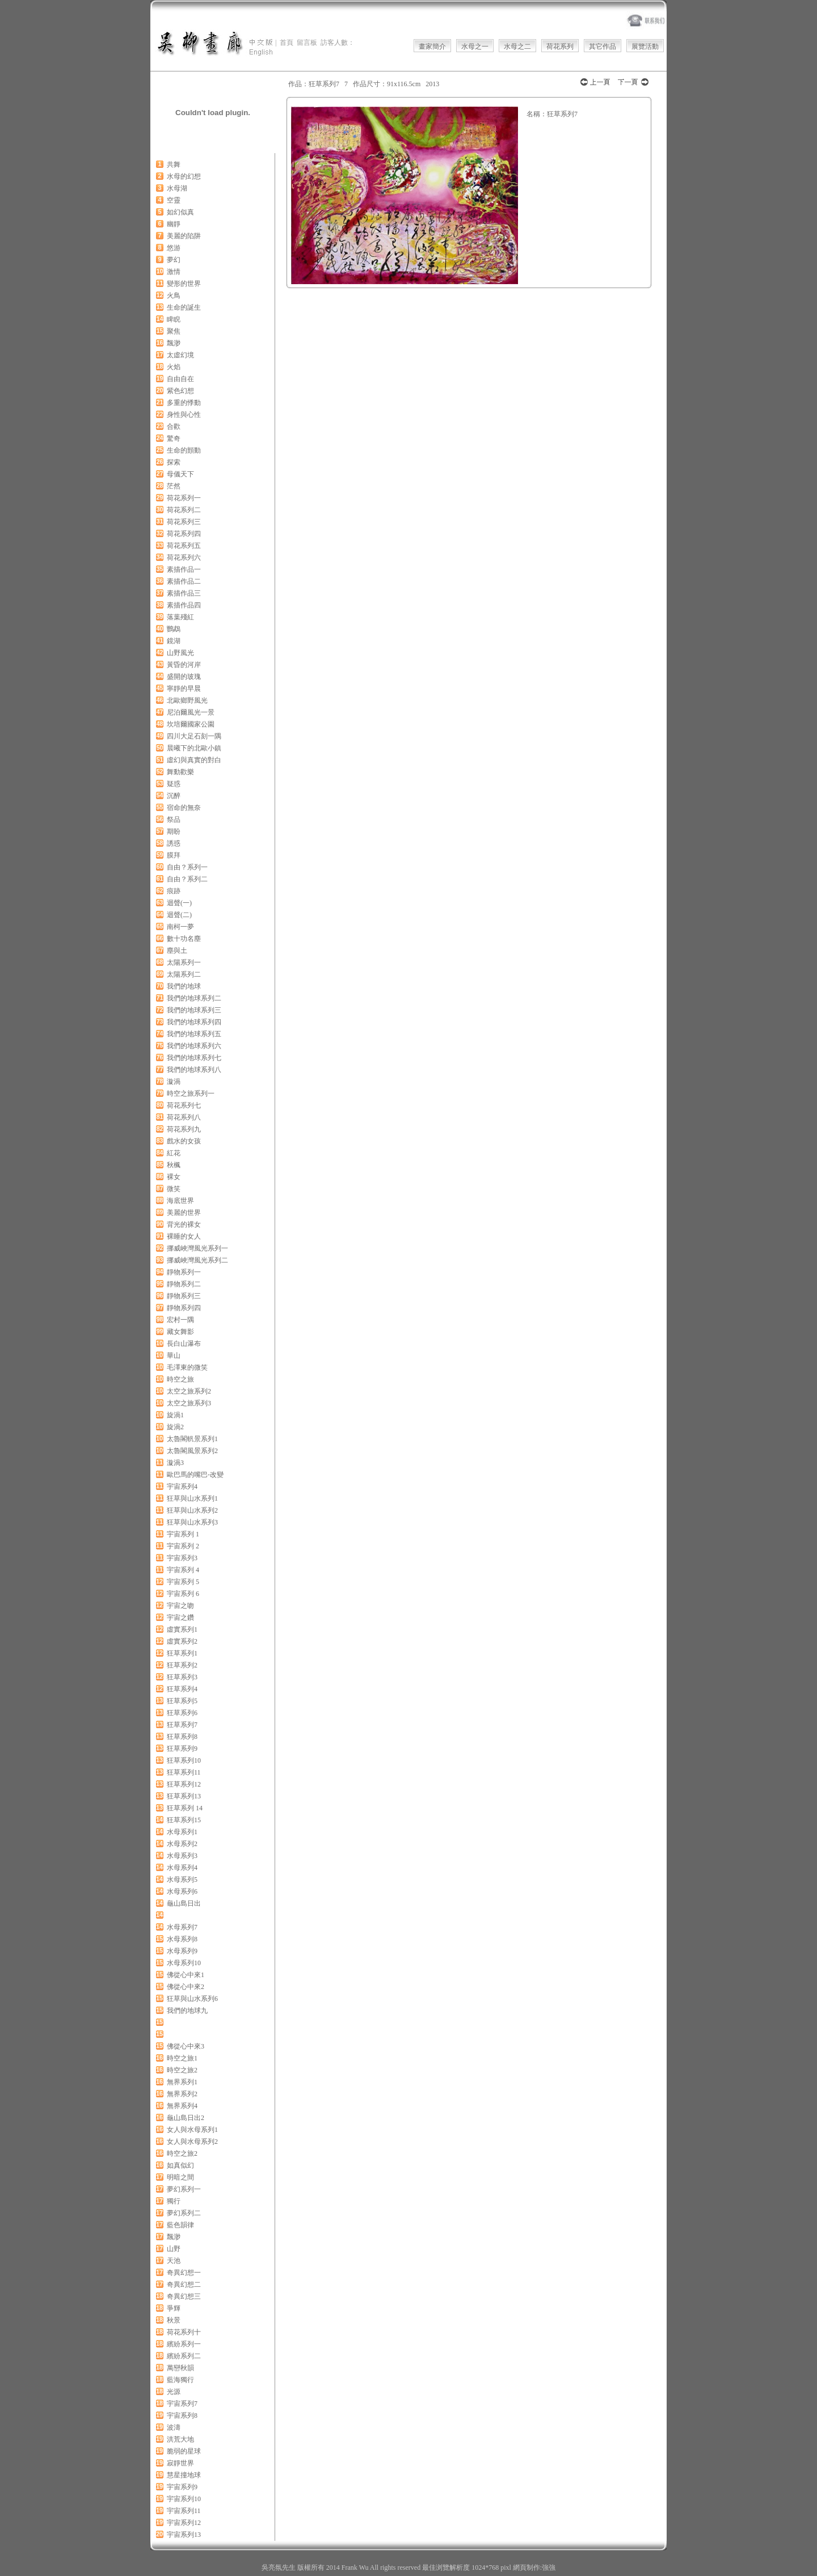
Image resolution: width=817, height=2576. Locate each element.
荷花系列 (560, 46)
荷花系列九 (184, 1129)
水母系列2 (182, 1844)
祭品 (173, 820)
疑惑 (173, 784)
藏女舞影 (180, 1332)
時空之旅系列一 (190, 1093)
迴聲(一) (179, 903)
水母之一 (474, 46)
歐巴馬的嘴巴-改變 (195, 1475)
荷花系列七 (184, 1105)
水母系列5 (182, 1880)
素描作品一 (184, 569)
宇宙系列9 (182, 2487)
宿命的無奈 (184, 808)
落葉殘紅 (180, 617)
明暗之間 (180, 2177)
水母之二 (517, 46)
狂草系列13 (184, 1796)
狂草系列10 (184, 1760)
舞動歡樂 (180, 772)
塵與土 (177, 951)
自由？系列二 (187, 879)
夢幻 (173, 260)
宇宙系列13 (184, 2535)
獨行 (173, 2201)
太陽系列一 (184, 962)
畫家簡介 (432, 46)
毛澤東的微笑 (187, 1367)
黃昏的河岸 (184, 665)
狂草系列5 (182, 1701)
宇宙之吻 (180, 1606)
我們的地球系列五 (194, 1034)
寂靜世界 (180, 2463)
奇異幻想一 (184, 2273)
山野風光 (180, 653)
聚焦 (173, 331)
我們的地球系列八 (194, 1070)
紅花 (173, 1153)
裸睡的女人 (184, 1236)
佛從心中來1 (185, 1975)
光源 (173, 2392)
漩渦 (173, 1082)
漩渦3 (175, 1463)
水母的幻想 (184, 176)
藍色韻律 (180, 2225)
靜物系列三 (184, 1296)
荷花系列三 (184, 522)
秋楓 (173, 1165)
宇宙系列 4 (183, 1570)
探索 (173, 462)
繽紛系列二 (184, 2356)
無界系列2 (182, 2094)
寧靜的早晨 (184, 688)
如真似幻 (180, 2165)
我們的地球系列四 (194, 1022)
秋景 (173, 2320)
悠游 (173, 248)
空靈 (173, 200)
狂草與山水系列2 (192, 1510)
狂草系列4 (182, 1689)
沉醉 (173, 796)
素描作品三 (184, 593)
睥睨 (173, 319)
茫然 (173, 486)
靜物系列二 (184, 1284)
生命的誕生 (184, 307)
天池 (173, 2261)
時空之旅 (180, 1379)
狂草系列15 (184, 1820)
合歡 (173, 426)
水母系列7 (182, 1927)
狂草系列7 (182, 1725)
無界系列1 (182, 2082)
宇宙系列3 (182, 1558)
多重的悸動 (184, 403)
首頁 (286, 43)
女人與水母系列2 (192, 2142)
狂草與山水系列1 (192, 1498)
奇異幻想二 (184, 2284)
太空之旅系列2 (189, 1391)
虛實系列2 (182, 1641)
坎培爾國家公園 (190, 724)
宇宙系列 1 (183, 1534)
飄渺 (173, 343)
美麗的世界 (184, 1213)
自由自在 (180, 379)
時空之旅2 (182, 2070)
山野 (173, 2249)
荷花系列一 (184, 498)
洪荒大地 (180, 2439)
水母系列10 (184, 1963)
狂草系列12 (184, 1784)
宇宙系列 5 (183, 1582)
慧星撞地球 (184, 2475)
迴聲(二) (179, 915)
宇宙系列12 (184, 2523)
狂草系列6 (182, 1713)
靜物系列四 (184, 1308)
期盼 (173, 831)
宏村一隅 (180, 1320)
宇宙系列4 (182, 1486)
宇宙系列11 (184, 2511)
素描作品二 (184, 581)
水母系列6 (182, 1891)
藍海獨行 (180, 2380)
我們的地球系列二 (194, 998)
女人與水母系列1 (192, 2130)
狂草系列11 (184, 1772)
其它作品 (602, 46)
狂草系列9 (182, 1748)
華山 (173, 1355)
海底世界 (180, 1201)
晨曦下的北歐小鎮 (194, 748)
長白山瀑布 (184, 1344)
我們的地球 (184, 986)
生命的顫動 (184, 450)
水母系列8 (182, 1939)
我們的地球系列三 (194, 1010)
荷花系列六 (184, 557)
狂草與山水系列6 (192, 1999)
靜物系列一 (184, 1272)
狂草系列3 (182, 1677)
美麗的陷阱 (184, 236)
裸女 (173, 1177)
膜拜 (173, 855)
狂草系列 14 (185, 1808)
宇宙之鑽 (180, 1617)
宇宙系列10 (184, 2499)
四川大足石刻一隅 (194, 736)
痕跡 (173, 891)
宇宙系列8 (182, 2415)
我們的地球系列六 (194, 1046)
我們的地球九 (187, 2011)
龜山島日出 (184, 1903)
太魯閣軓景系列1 (192, 1439)
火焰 (173, 367)
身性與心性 (184, 415)
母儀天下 (180, 474)
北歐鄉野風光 (187, 700)
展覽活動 (645, 46)
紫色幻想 (180, 391)
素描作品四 (184, 605)
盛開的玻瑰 (184, 677)
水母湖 (177, 188)
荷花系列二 (184, 510)
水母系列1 (182, 1832)
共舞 (173, 164)
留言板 (307, 43)
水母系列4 (182, 1868)
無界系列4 (182, 2106)
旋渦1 (175, 1415)
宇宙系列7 (182, 2404)
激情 (173, 272)
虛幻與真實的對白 (194, 760)
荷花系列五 (184, 546)
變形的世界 (184, 284)
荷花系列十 (184, 2332)
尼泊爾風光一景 (190, 712)
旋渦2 (175, 1427)
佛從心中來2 (185, 1987)
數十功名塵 (184, 939)
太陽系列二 (184, 974)
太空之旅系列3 (189, 1403)
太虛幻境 (180, 355)
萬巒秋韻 (180, 2368)
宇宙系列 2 (183, 1546)
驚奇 (173, 438)
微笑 (173, 1189)
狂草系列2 (182, 1665)
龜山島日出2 (185, 2118)
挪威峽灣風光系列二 (197, 1260)
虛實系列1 (182, 1629)
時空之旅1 (182, 2058)
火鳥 (173, 295)
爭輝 (173, 2308)
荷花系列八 (184, 1117)
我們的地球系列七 (194, 1058)
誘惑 (173, 843)
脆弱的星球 (184, 2451)
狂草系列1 (182, 1653)
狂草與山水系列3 (192, 1522)
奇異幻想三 (184, 2296)
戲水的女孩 (184, 1141)
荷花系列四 (184, 534)
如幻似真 (180, 212)
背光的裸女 (184, 1224)
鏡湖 (173, 641)
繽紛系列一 (184, 2344)
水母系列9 (182, 1951)
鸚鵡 (173, 629)
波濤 (173, 2427)
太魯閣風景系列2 (192, 1451)
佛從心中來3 (185, 2046)
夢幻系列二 (184, 2213)
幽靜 (173, 224)
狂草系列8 (182, 1737)
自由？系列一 (187, 867)
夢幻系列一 (184, 2189)
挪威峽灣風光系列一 (197, 1248)
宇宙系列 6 (183, 1594)
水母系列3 (182, 1856)
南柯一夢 (180, 927)
